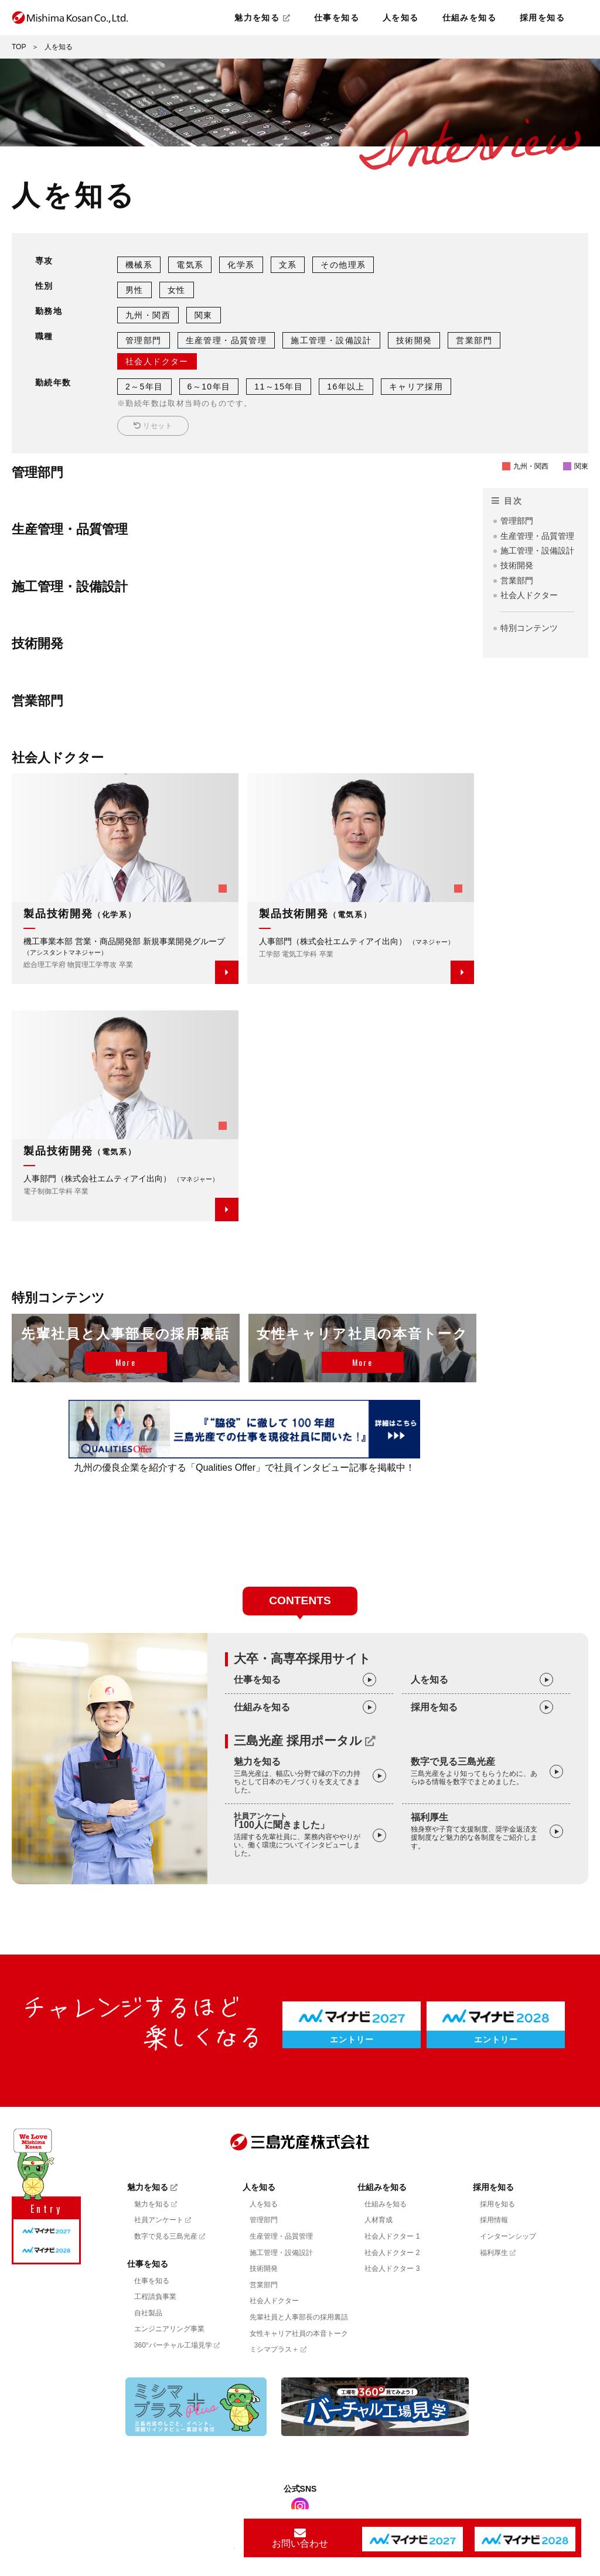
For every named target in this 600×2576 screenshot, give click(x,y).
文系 (288, 264)
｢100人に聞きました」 (300, 1835)
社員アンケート (162, 2220)
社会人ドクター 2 (392, 2253)
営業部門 (474, 340)
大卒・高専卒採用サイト (302, 1658)
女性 (177, 290)
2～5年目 (144, 386)
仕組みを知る (469, 17)
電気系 (189, 264)
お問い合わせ (300, 2537)
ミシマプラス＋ (278, 2349)
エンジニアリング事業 (169, 2329)
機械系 (138, 264)
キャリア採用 (416, 386)
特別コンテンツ (529, 628)
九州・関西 (148, 315)
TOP (19, 47)
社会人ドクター (157, 361)
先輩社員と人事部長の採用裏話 (299, 2317)
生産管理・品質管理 (226, 340)
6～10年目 (209, 386)
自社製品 (148, 2313)
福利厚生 (477, 1831)
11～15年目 (278, 386)
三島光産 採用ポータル (305, 1741)
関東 (204, 315)
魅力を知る (262, 17)
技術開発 (414, 340)
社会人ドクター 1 (392, 2236)
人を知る (401, 17)
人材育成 (378, 2220)
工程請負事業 (155, 2297)
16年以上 (346, 386)
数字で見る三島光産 (477, 1771)
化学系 (240, 264)
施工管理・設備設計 (331, 340)
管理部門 (143, 340)
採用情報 (494, 2220)
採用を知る (542, 17)
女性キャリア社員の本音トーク (299, 2333)
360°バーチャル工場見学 (177, 2345)
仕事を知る (336, 17)
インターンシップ (508, 2236)
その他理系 (343, 264)
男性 (134, 290)
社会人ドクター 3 (392, 2268)
